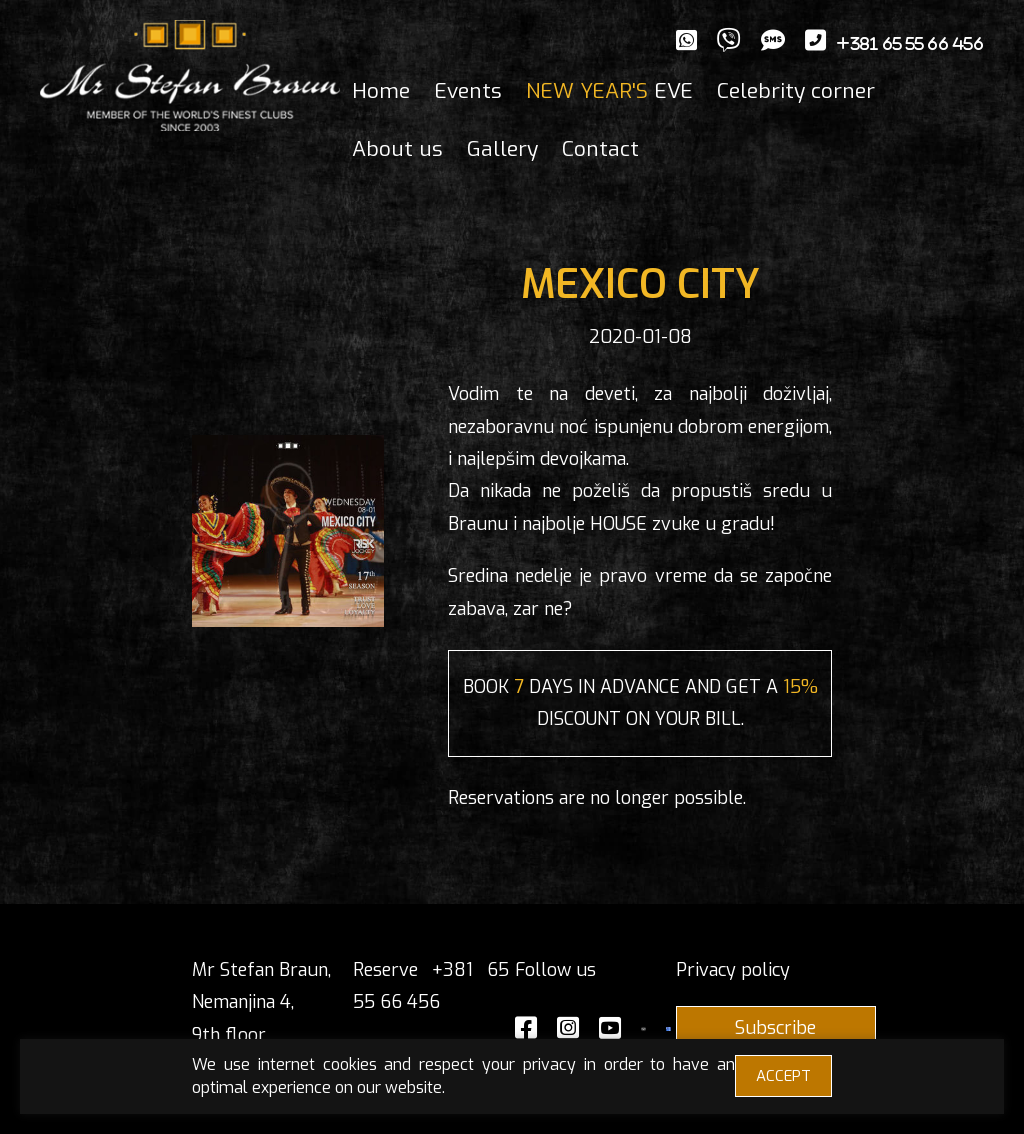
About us (397, 149)
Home (381, 91)
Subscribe (775, 1028)
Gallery (502, 149)
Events (468, 91)
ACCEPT (783, 1076)
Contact (600, 149)
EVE (609, 91)
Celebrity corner (796, 91)
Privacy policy (733, 970)
